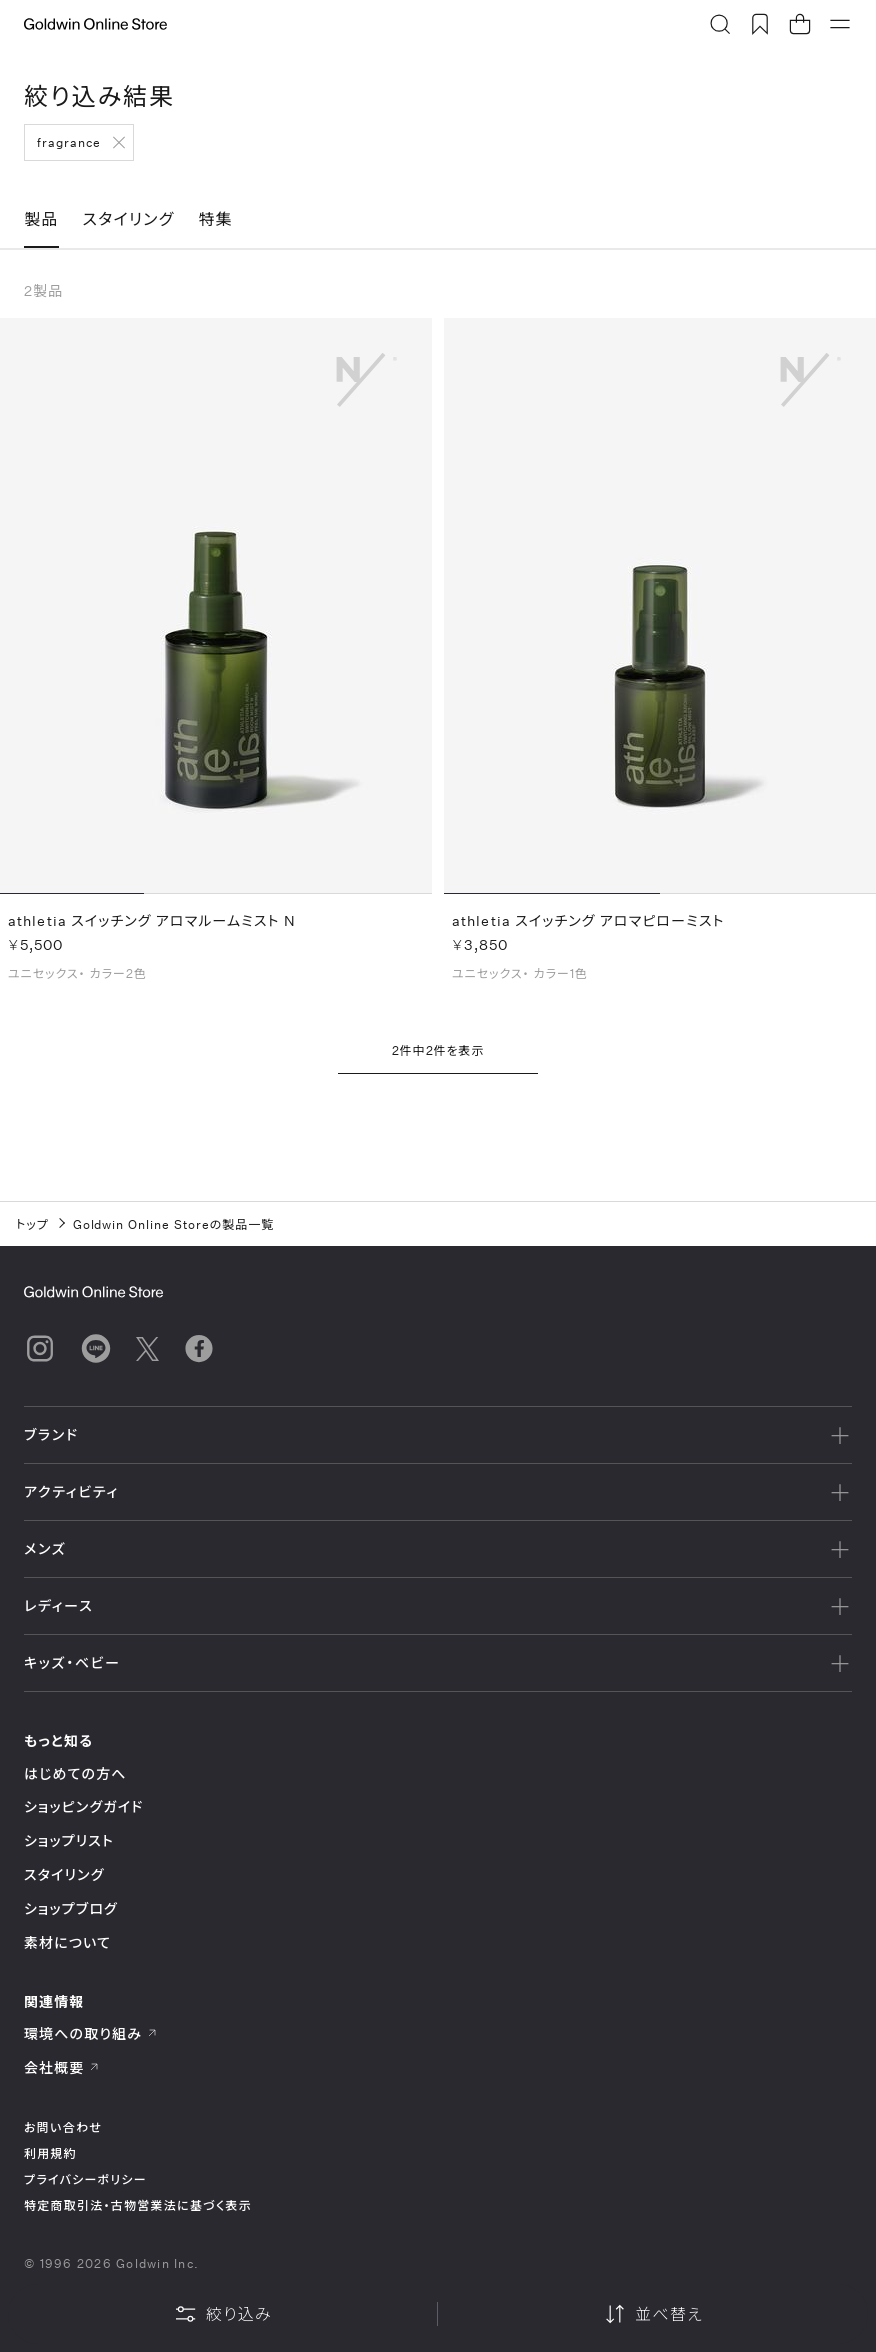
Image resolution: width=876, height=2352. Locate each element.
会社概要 (62, 2067)
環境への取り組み (91, 2033)
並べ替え (653, 2314)
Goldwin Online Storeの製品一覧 (174, 1224)
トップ (32, 1224)
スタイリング (64, 1874)
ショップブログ (71, 1908)
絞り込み (223, 2314)
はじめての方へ (75, 1773)
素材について (67, 1942)
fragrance (69, 142)
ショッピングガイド (83, 1806)
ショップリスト (69, 1840)
